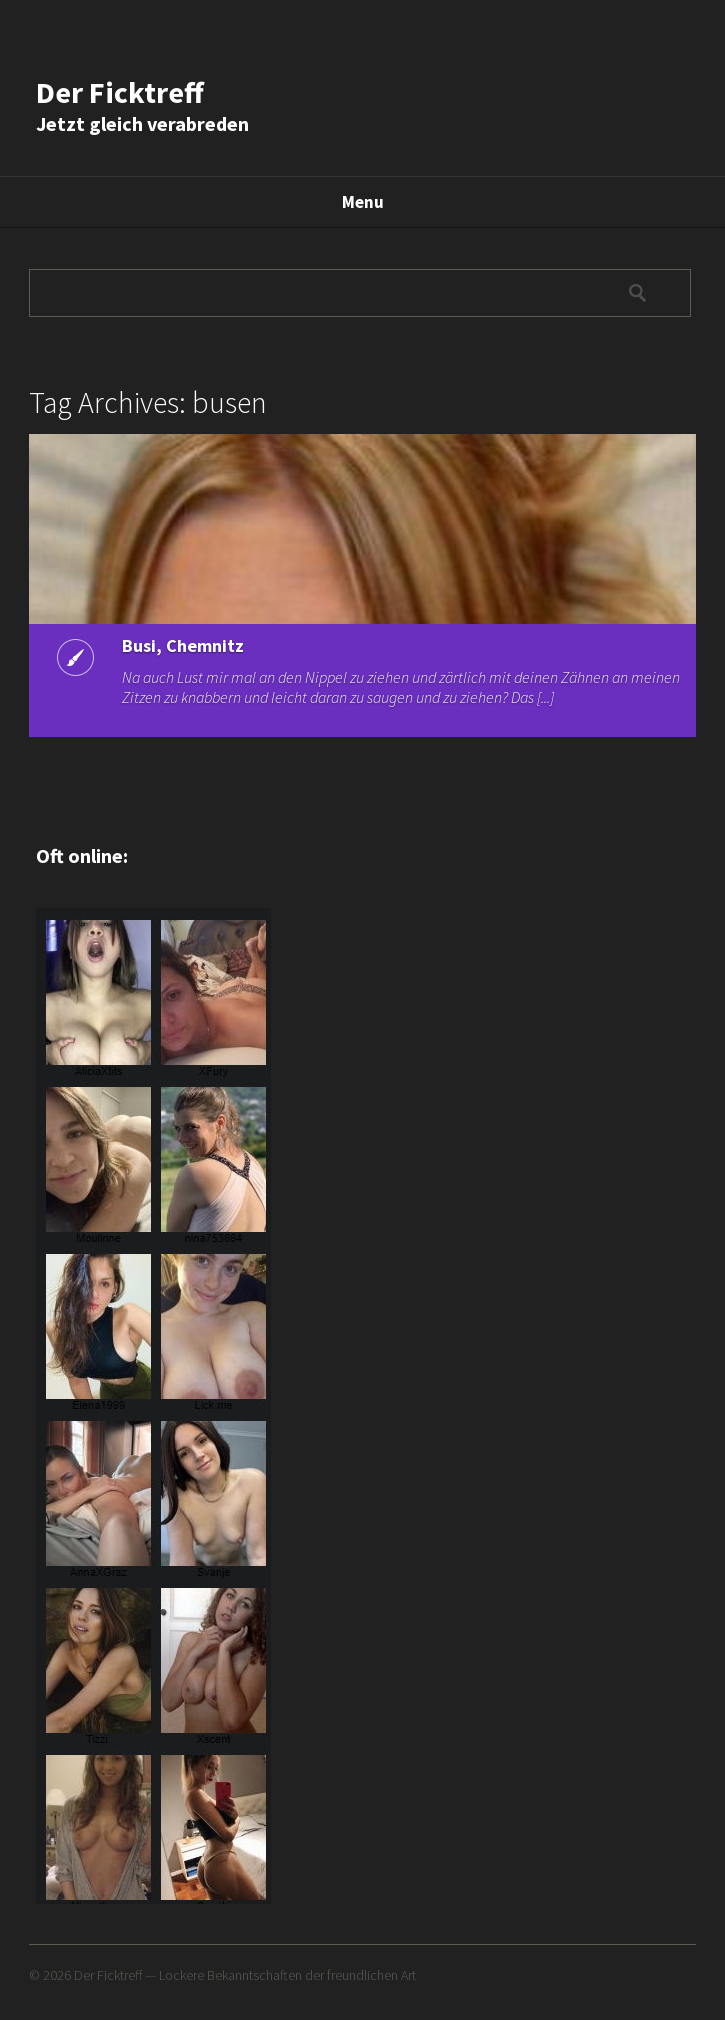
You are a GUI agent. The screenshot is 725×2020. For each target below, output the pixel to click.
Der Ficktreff (120, 92)
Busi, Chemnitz (183, 645)
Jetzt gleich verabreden (142, 123)
